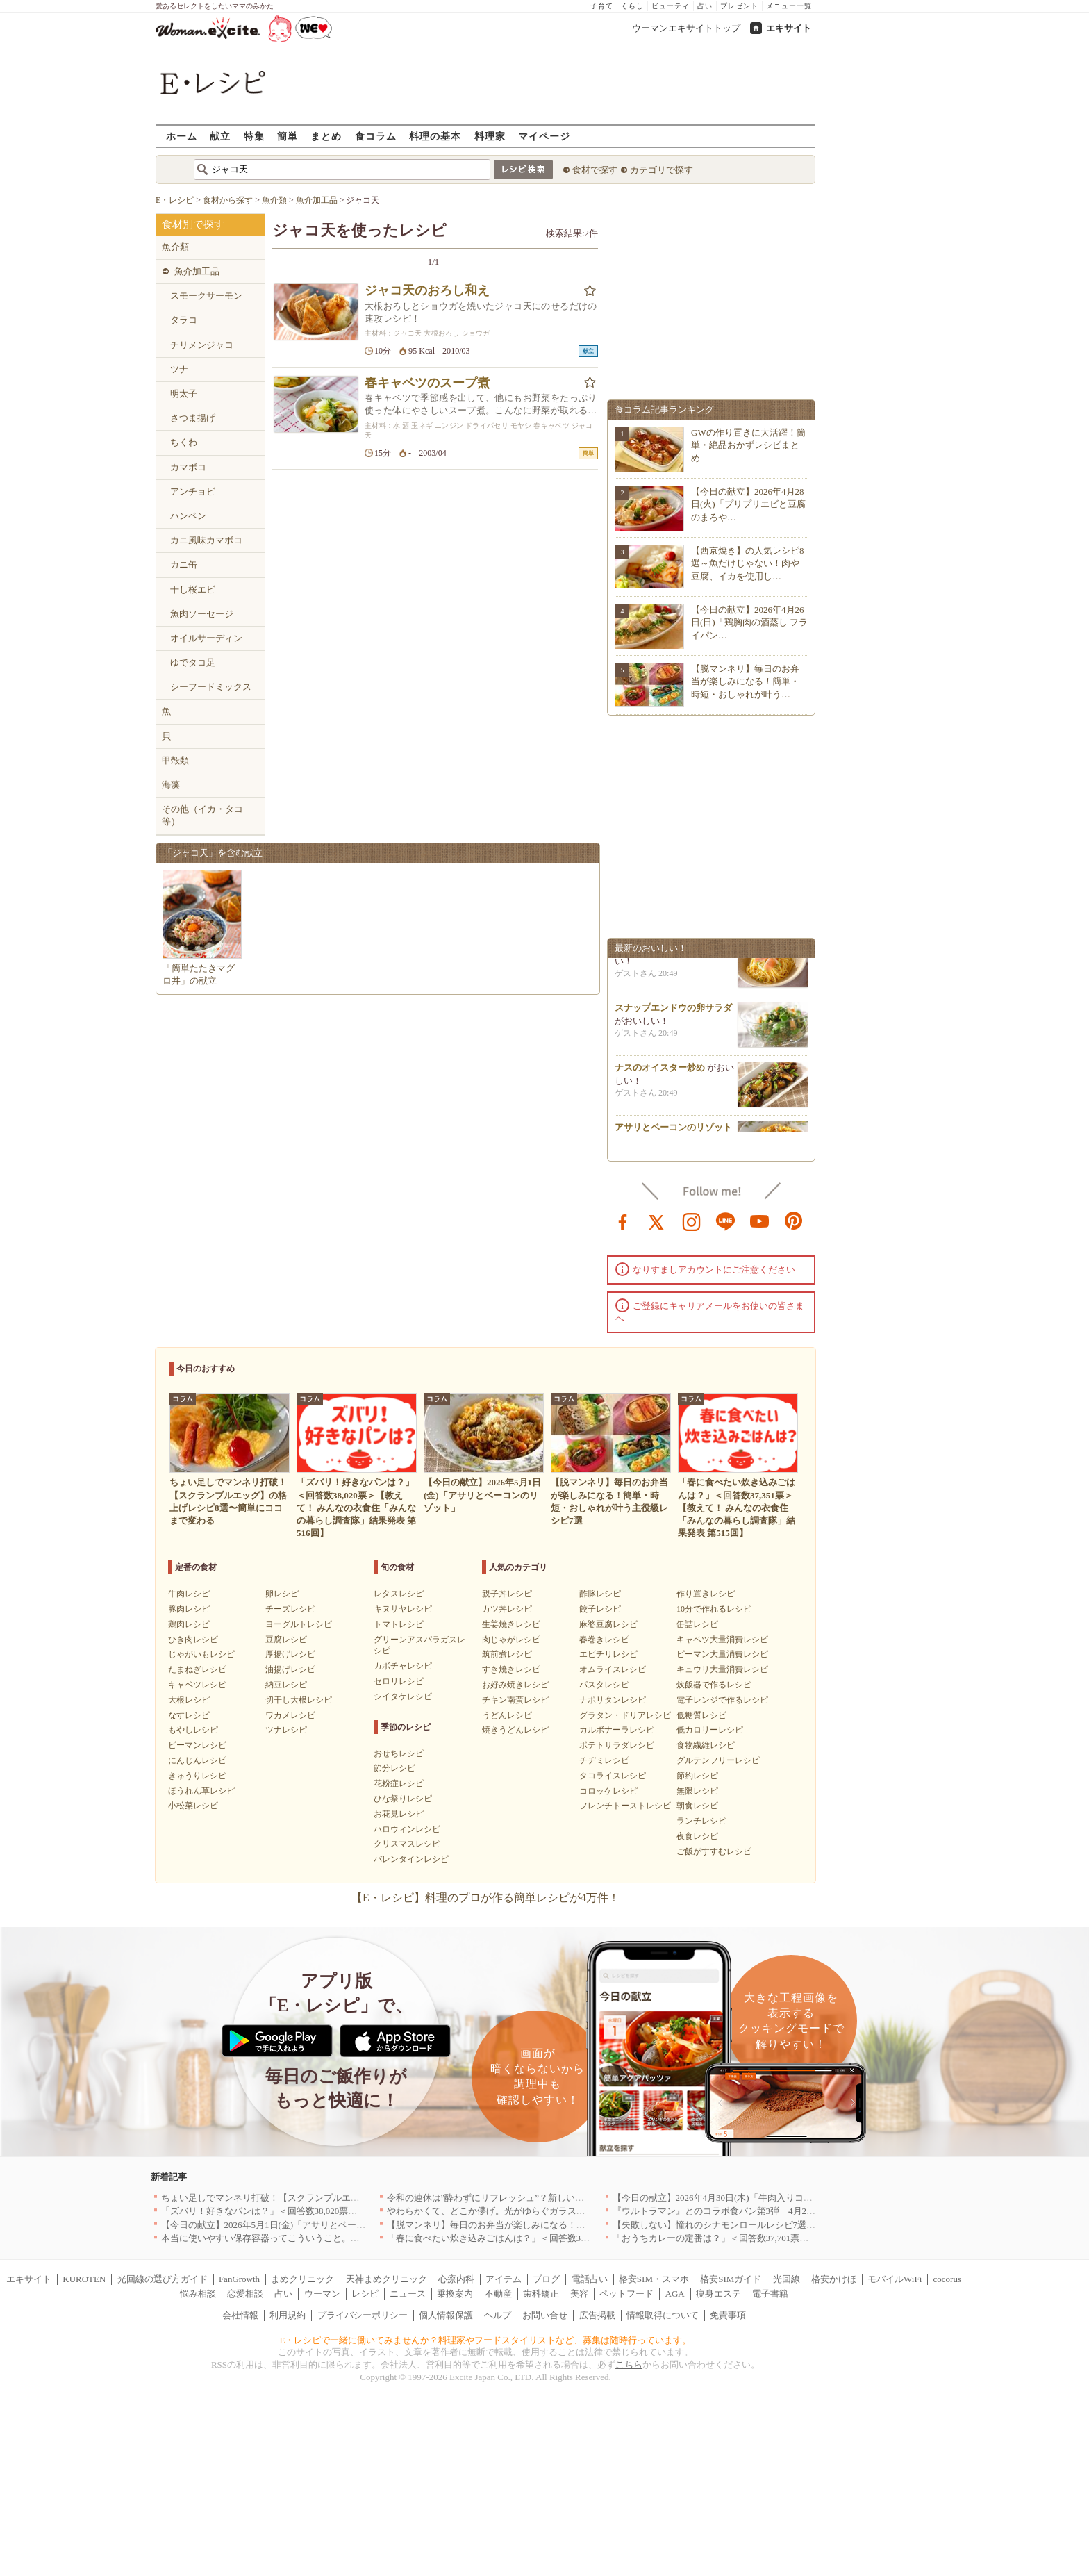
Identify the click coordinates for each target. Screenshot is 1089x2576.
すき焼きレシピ (511, 1669)
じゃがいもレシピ (201, 1654)
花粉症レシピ (399, 1783)
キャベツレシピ (197, 1685)
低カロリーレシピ (709, 1730)
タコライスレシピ (612, 1776)
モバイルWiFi (894, 2279)
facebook (623, 1220)
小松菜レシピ (193, 1805)
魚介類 (175, 247)
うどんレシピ (507, 1715)
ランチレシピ (701, 1821)
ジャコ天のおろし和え (427, 290)
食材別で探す (193, 224)
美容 (579, 2293)
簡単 (287, 135)
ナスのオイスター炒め (660, 1073)
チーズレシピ (290, 1609)
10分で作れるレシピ (713, 1609)
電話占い (590, 2279)
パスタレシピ (604, 1685)
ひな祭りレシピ (403, 1798)
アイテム (503, 2279)
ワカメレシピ (290, 1715)
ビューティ (670, 6)
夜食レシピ (697, 1836)
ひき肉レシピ (193, 1639)
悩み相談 (198, 2293)
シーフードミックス (210, 687)
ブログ (546, 2279)
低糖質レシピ (701, 1715)
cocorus (947, 2279)
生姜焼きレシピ (511, 1624)
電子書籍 (770, 2293)
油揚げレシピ (290, 1669)
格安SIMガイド (730, 2279)
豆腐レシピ (286, 1639)
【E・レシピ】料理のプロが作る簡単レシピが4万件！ (485, 1898)
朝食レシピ (697, 1805)
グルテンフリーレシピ (718, 1760)
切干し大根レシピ (298, 1700)
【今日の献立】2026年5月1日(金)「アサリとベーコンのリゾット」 (295, 2225)
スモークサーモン (206, 295)
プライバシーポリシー (362, 2315)
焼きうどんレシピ (515, 1730)
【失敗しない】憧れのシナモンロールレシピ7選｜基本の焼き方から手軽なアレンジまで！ (796, 2225)
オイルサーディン (206, 638)
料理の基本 (435, 135)
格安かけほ (833, 2279)
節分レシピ (394, 1768)
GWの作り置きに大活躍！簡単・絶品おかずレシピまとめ (748, 445)
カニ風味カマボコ (206, 540)
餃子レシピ (600, 1609)
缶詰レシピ (697, 1624)
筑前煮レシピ (507, 1654)
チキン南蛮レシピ (515, 1700)
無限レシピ (697, 1791)
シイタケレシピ (403, 1696)
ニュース (408, 2293)
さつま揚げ (192, 418)
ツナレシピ (286, 1730)
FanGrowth (239, 2279)
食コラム (376, 135)
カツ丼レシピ (507, 1609)
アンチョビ (192, 491)
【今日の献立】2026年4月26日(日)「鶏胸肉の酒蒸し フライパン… (749, 622)
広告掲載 (597, 2315)
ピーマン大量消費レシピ (722, 1654)
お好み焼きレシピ (515, 1685)
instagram (691, 1220)
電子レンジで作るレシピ (722, 1700)
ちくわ (183, 442)
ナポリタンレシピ (612, 1700)
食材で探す (594, 170)
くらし (632, 6)
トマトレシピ (399, 1624)
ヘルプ (497, 2315)
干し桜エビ (192, 589)
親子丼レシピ (507, 1594)
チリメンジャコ (201, 345)
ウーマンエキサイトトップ (686, 28)
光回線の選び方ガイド (162, 2279)
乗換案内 (455, 2293)
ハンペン (188, 516)
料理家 (490, 135)
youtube (759, 1220)
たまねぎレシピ (197, 1669)
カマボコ (188, 467)
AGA (675, 2293)
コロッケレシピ (608, 1791)
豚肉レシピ (189, 1609)
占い (705, 6)
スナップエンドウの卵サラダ (673, 1013)
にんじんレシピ (197, 1760)
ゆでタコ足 (192, 662)
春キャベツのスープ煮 (427, 383)
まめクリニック (302, 2279)
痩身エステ (718, 2293)
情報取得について (662, 2315)
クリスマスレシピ (407, 1844)
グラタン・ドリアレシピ (625, 1715)
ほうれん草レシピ (201, 1791)
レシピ (365, 2293)
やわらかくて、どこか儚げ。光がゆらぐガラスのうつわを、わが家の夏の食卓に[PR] (558, 2211)
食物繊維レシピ (705, 1745)
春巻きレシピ (604, 1639)
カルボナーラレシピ (616, 1730)
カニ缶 (183, 564)
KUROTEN (84, 2279)
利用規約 (287, 2315)
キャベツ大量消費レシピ (722, 1639)
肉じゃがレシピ (511, 1639)
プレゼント (739, 6)
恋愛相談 (245, 2293)
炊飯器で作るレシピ (713, 1685)
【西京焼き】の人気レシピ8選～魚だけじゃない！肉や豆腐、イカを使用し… (747, 563)
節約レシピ (697, 1776)
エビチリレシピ (608, 1654)
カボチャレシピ (403, 1666)
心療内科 (456, 2279)
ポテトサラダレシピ (616, 1745)
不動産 (498, 2293)
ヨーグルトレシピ (298, 1624)
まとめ (326, 135)
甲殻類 (175, 760)
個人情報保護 (446, 2315)
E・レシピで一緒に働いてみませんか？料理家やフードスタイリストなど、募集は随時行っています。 (486, 2340)
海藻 (171, 784)
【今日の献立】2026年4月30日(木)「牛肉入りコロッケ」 (726, 2198)
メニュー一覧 (789, 6)
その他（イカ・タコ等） (202, 815)
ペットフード (626, 2293)
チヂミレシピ (604, 1760)
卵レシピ (282, 1594)
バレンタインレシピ (411, 1859)
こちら (628, 2364)
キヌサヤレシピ (403, 1609)
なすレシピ (189, 1715)
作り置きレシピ (705, 1594)
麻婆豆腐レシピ (608, 1624)
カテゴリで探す (661, 170)
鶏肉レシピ (189, 1624)
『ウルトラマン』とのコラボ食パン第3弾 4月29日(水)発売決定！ (747, 2211)
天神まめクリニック (386, 2279)
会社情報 (240, 2315)
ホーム (181, 135)
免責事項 (728, 2315)
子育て (601, 6)
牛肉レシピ (189, 1594)
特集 (254, 135)
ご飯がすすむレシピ (713, 1851)
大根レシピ (189, 1700)
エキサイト (788, 28)
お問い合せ (544, 2315)
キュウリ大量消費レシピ (722, 1669)
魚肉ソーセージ (201, 614)
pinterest (793, 1220)
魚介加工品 (196, 271)
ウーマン (322, 2293)
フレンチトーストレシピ (625, 1805)
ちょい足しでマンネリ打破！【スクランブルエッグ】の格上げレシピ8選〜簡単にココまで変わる (357, 2198)
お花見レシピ (399, 1814)
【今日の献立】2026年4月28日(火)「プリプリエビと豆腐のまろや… (748, 504)
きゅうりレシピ (197, 1776)
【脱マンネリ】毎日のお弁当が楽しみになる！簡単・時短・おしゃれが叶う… (745, 681)
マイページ (544, 135)
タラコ (183, 320)
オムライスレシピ (612, 1669)
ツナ (179, 369)
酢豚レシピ (600, 1594)
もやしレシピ (193, 1730)
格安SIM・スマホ (654, 2279)
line (725, 1220)
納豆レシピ (286, 1685)
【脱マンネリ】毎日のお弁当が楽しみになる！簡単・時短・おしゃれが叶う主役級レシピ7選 (574, 2225)
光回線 (786, 2279)
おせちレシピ (399, 1753)
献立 (220, 135)
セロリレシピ (399, 1681)
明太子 (183, 393)
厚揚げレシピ (290, 1654)
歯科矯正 (541, 2293)
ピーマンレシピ (197, 1745)
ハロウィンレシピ (407, 1829)
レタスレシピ (399, 1594)
